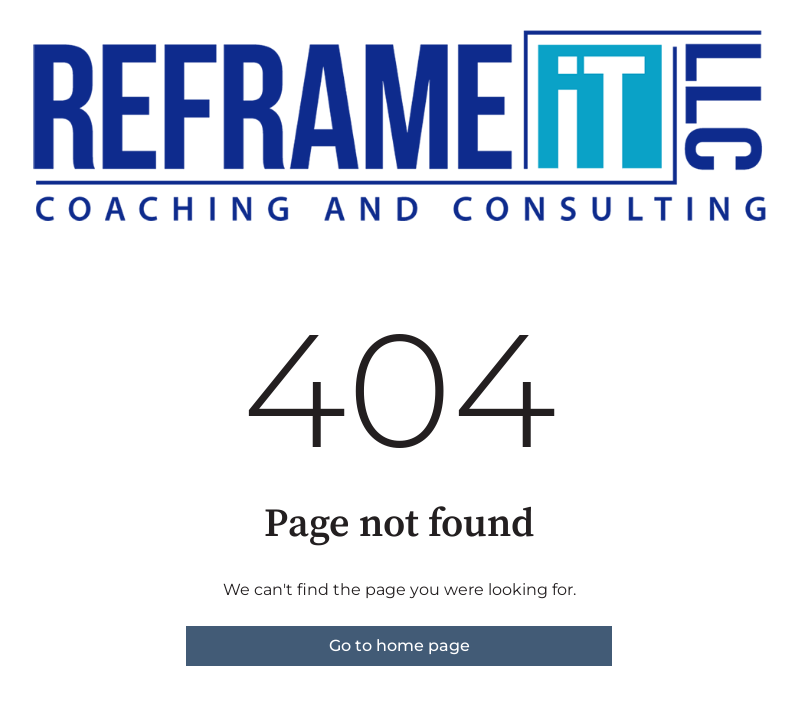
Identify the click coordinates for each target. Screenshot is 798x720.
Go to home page (399, 645)
